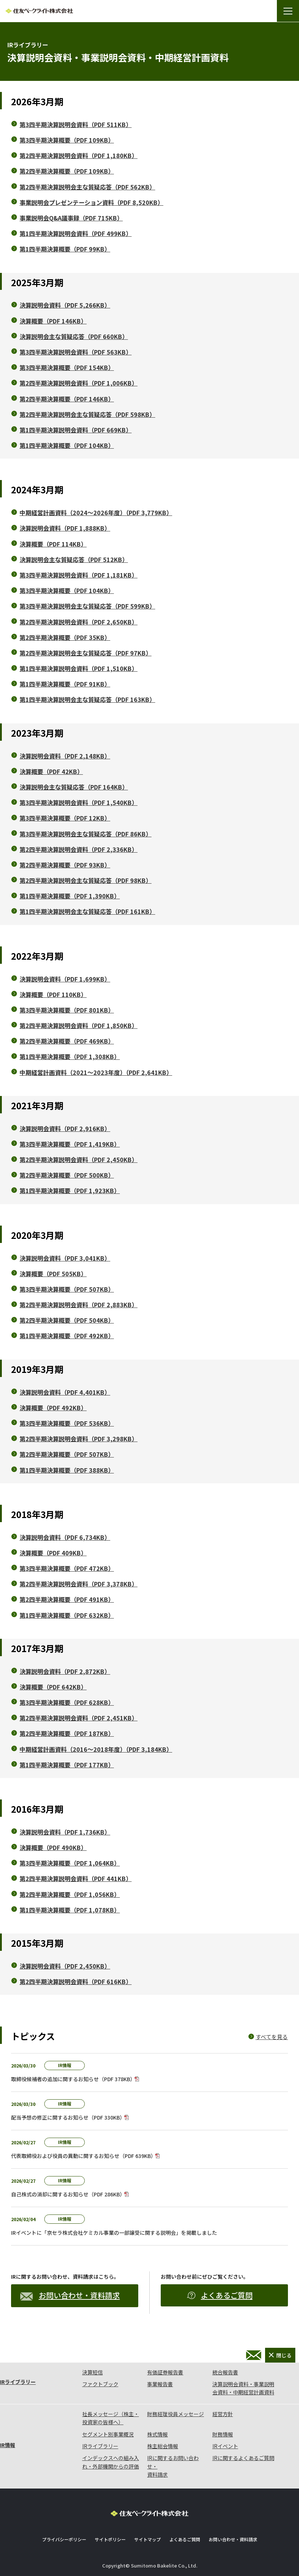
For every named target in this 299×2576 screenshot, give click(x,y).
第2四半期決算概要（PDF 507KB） (67, 1454)
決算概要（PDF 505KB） (53, 1273)
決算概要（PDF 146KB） (53, 320)
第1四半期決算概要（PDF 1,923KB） (70, 1190)
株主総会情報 (162, 2446)
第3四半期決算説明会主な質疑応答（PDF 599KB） (87, 606)
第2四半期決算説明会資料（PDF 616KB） (76, 1981)
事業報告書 (160, 2384)
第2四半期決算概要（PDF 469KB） (67, 1041)
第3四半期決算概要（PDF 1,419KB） (70, 1144)
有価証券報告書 (165, 2372)
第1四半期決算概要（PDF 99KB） (65, 248)
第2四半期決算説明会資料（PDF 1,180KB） (79, 155)
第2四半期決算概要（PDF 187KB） (67, 1733)
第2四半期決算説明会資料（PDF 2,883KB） (79, 1304)
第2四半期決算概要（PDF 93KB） (65, 864)
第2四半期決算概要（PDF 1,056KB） (70, 1894)
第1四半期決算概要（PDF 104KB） (67, 445)
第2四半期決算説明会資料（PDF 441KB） (76, 1878)
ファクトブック (100, 2384)
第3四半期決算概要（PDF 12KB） (65, 817)
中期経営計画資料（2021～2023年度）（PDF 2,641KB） (96, 1072)
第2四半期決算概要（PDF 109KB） (67, 171)
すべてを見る (271, 2037)
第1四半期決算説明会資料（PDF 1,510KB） (79, 668)
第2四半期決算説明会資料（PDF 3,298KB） (79, 1438)
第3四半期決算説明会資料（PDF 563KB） (76, 351)
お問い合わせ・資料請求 (70, 2295)
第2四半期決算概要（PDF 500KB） (67, 1175)
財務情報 (222, 2434)
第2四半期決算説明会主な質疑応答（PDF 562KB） (87, 186)
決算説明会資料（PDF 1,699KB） (65, 978)
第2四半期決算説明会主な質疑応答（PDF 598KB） (87, 414)
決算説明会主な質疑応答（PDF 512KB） (74, 559)
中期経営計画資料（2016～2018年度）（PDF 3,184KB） (96, 1749)
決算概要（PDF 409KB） (53, 1552)
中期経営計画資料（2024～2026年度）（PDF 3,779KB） (96, 512)
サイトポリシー (110, 2539)
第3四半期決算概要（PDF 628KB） (67, 1702)
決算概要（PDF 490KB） (53, 1847)
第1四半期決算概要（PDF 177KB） (67, 1764)
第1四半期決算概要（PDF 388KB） (67, 1470)
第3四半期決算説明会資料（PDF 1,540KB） (79, 802)
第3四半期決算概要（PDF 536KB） (67, 1423)
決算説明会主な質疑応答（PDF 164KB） (74, 786)
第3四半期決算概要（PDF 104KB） (67, 590)
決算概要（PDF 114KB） (53, 543)
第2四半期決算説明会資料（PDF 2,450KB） (79, 1159)
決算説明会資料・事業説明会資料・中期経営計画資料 (243, 2388)
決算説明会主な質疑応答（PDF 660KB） (74, 336)
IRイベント (225, 2446)
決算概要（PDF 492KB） (53, 1407)
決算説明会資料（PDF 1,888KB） (65, 528)
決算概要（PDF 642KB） (53, 1686)
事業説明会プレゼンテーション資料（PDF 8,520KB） (91, 202)
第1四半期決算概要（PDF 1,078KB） (70, 1909)
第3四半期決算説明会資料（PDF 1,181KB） (79, 575)
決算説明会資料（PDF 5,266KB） (65, 305)
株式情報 (157, 2434)
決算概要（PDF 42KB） (51, 771)
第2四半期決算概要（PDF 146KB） (67, 398)
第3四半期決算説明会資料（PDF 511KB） (76, 124)
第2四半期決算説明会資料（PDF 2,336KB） (79, 849)
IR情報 (7, 2445)
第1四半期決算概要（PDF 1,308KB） (70, 1056)
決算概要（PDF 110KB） (53, 994)
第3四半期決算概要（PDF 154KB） (67, 367)
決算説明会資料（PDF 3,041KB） (65, 1258)
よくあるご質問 (220, 2295)
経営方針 (222, 2414)
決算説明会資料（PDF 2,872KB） (65, 1671)
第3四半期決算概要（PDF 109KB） (67, 140)
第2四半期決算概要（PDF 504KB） (67, 1320)
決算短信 (92, 2372)
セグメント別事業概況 (108, 2434)
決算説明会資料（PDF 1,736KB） (65, 1831)
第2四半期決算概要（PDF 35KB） (65, 637)
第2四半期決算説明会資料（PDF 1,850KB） (79, 1025)
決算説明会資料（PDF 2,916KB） (65, 1128)
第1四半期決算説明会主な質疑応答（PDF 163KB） (87, 699)
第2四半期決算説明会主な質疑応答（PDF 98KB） (86, 880)
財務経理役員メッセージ (175, 2414)
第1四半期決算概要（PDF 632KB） (67, 1615)
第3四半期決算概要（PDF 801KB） (67, 1010)
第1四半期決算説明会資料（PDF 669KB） (76, 429)
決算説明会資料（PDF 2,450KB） (65, 1966)
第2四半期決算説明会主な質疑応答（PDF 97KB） (86, 652)
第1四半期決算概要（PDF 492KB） (67, 1335)
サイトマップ (147, 2539)
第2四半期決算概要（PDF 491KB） (67, 1599)
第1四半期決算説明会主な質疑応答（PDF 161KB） (87, 911)
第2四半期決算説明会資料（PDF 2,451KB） (79, 1717)
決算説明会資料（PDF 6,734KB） (65, 1537)
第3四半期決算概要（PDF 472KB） (67, 1568)
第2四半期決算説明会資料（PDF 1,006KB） (79, 382)
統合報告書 (225, 2372)
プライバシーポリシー (64, 2539)
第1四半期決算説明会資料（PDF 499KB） (76, 233)
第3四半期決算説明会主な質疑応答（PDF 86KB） (86, 833)
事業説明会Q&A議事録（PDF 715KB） (71, 217)
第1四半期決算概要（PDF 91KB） (65, 683)
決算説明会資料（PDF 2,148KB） (65, 755)
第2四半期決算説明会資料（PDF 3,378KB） (79, 1583)
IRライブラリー (18, 2381)
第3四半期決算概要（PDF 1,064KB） (70, 1863)
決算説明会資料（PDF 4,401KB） (65, 1392)
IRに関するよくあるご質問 (243, 2458)
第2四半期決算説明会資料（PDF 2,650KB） (79, 621)
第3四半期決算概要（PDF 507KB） (67, 1289)
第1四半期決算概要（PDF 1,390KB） (70, 895)
